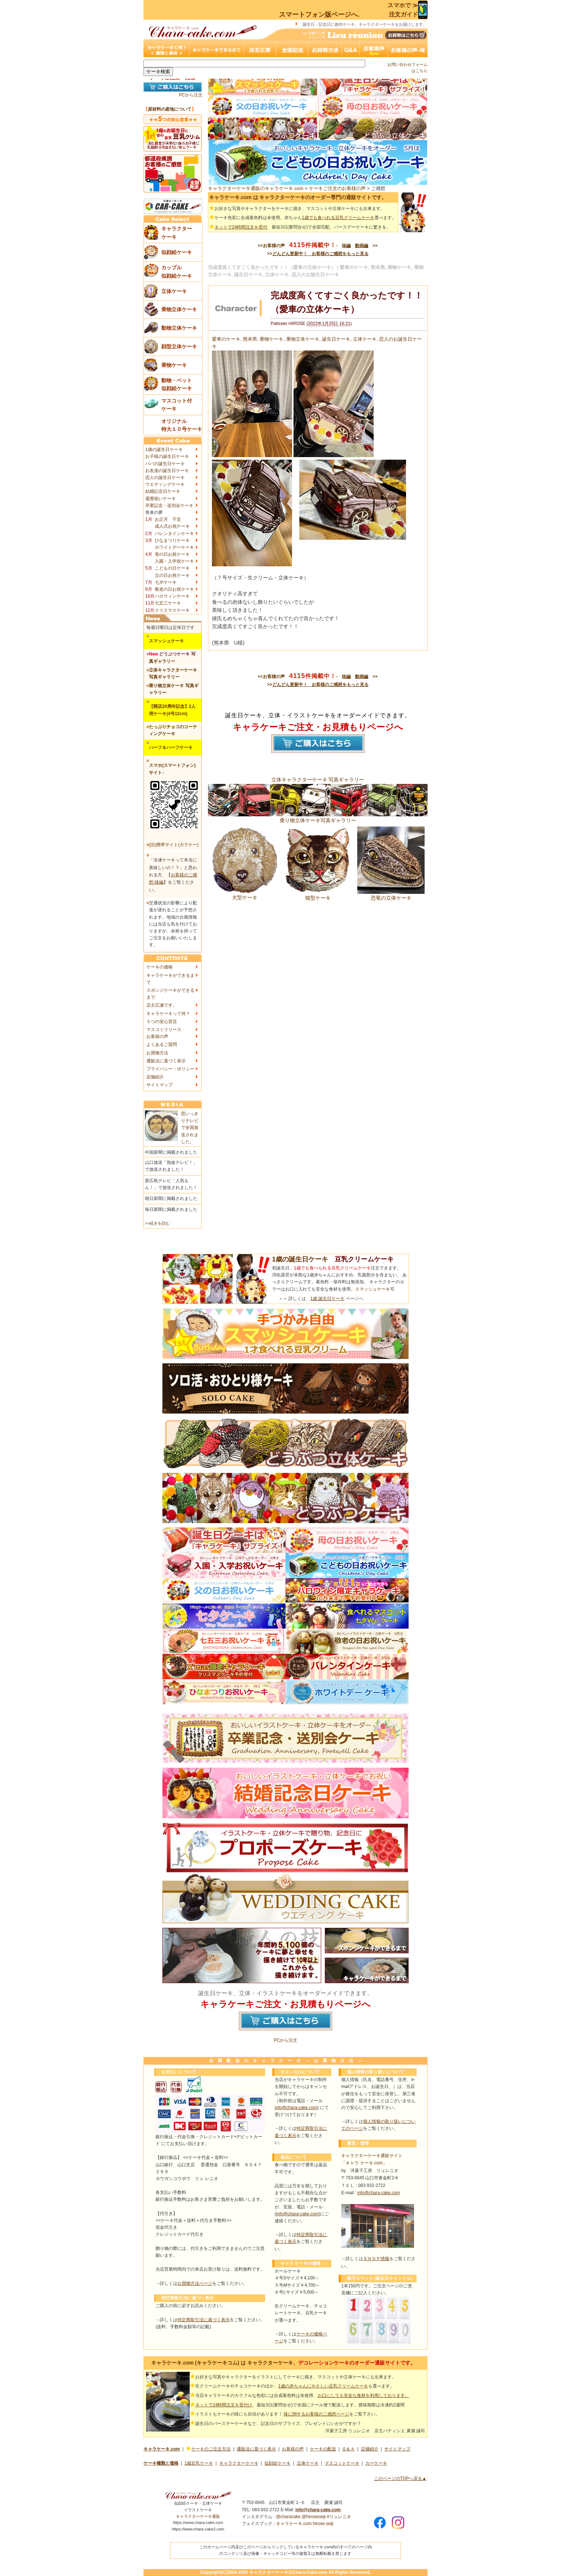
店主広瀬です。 (161, 1005)
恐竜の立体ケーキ (391, 895)
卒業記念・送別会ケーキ (169, 505)
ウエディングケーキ (165, 484)
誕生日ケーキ (336, 339)
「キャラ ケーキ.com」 (364, 2162)
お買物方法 (157, 1052)
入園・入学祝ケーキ (174, 561)
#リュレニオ (339, 2516)
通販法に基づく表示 (166, 1060)
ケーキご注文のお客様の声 (337, 188)
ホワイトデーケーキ (174, 547)
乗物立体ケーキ (302, 339)
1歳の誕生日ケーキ (164, 449)
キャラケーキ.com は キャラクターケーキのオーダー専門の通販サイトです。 (298, 197)
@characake (288, 2516)
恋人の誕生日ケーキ (165, 477)
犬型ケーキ (244, 894)
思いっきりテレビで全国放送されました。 (189, 1127)
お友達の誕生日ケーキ (167, 470)
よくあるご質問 (161, 1044)
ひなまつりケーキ (172, 540)
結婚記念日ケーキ (162, 491)
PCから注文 (190, 95)
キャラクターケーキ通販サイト (371, 2155)
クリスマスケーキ (172, 610)
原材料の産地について (170, 109)
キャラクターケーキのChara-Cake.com (288, 2572)
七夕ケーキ (166, 582)
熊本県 (250, 339)
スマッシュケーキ (372, 1289)
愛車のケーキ (226, 339)
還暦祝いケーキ (160, 498)
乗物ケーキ (271, 339)
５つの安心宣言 (161, 1021)
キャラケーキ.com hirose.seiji (305, 2523)
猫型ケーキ (317, 895)
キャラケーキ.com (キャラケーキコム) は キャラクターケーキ (222, 2363)
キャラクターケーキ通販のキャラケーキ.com (255, 188)
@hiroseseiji (314, 2516)
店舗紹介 (155, 1076)
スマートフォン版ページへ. (319, 14)
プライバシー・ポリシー (170, 1068)
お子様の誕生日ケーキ (167, 456)
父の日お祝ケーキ (172, 575)
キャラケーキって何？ (168, 1013)
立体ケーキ (365, 339)
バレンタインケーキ (174, 533)
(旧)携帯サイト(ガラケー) (173, 844)
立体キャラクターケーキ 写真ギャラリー (318, 779)
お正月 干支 (168, 519)
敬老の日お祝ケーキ (174, 589)
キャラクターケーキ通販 (198, 2516)
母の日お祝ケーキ (172, 554)
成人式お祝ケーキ (172, 526)
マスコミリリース (163, 1029)
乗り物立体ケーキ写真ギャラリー (318, 817)
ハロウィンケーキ (172, 596)
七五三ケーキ (168, 603)
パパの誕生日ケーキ (165, 463)
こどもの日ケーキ (172, 568)
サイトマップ (159, 1084)
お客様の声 (157, 1036)
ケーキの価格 (159, 967)
